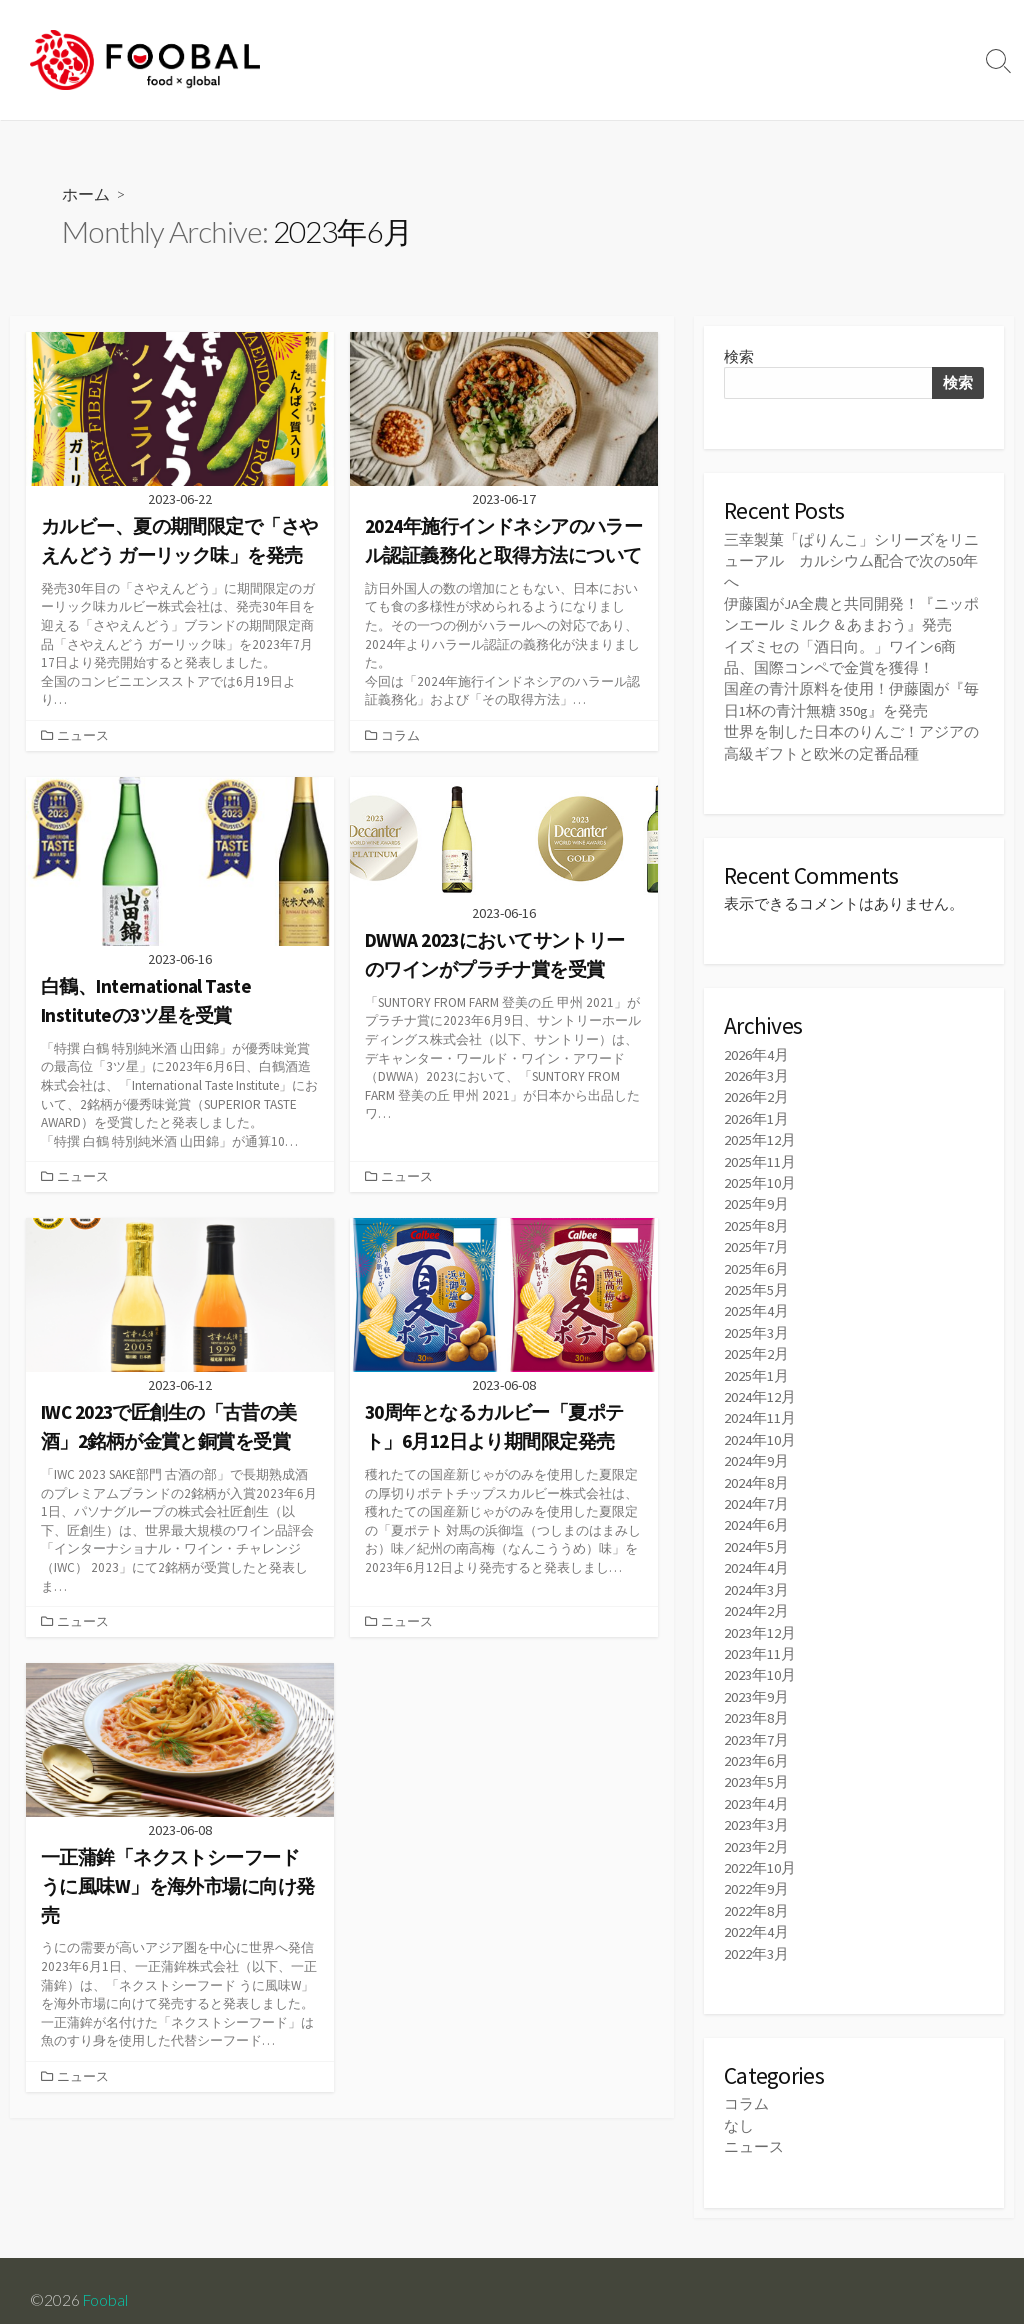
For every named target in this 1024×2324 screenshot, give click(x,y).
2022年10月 (760, 1851)
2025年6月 (756, 1261)
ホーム (86, 193)
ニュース (84, 735)
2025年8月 (756, 1219)
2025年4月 (756, 1303)
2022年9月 (756, 1872)
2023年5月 (756, 1766)
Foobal (106, 2281)
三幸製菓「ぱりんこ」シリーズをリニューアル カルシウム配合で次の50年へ (851, 560)
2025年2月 (756, 1345)
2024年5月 (756, 1535)
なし (739, 2106)
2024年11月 (760, 1408)
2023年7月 (756, 1724)
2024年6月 (756, 1514)
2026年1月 (756, 1114)
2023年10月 (760, 1661)
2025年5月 (756, 1282)
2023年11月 (760, 1640)
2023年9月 (756, 1682)
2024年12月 (760, 1387)
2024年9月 (756, 1451)
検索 (739, 356)
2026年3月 (756, 1071)
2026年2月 (756, 1092)
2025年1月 (756, 1366)
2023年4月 (756, 1788)
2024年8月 (756, 1472)
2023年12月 (760, 1619)
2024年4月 (756, 1556)
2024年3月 (756, 1577)
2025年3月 (756, 1324)
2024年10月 (760, 1429)
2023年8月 (756, 1703)
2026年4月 (756, 1050)
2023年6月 (756, 1745)
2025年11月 (760, 1156)
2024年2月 (756, 1598)
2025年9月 (756, 1198)
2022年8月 (756, 1893)
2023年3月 (756, 1809)
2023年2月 (756, 1830)
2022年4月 (756, 1914)
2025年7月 (756, 1240)
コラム (401, 735)
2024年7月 (756, 1493)
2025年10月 (760, 1177)
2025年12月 (760, 1135)
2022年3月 (756, 1935)
